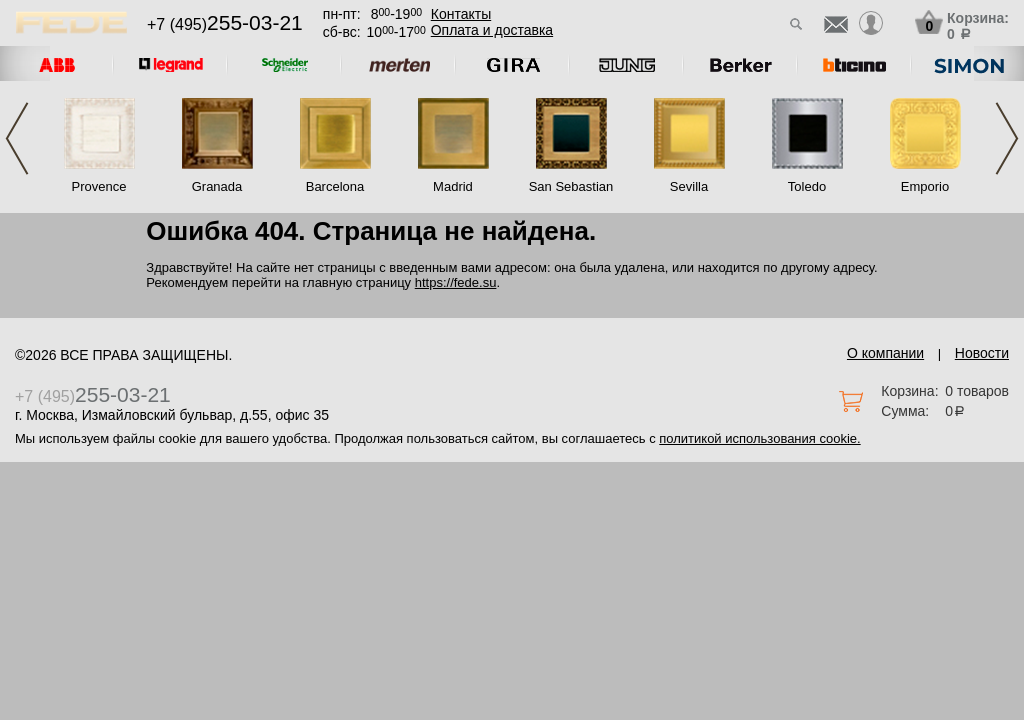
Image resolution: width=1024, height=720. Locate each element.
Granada (217, 186)
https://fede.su (456, 282)
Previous (17, 138)
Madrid (453, 186)
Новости (982, 353)
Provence (99, 186)
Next (1007, 138)
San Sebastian (571, 186)
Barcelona (335, 186)
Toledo (807, 186)
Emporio (925, 186)
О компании (885, 353)
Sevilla (689, 186)
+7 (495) (225, 24)
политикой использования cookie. (759, 438)
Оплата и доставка (492, 30)
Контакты (461, 14)
